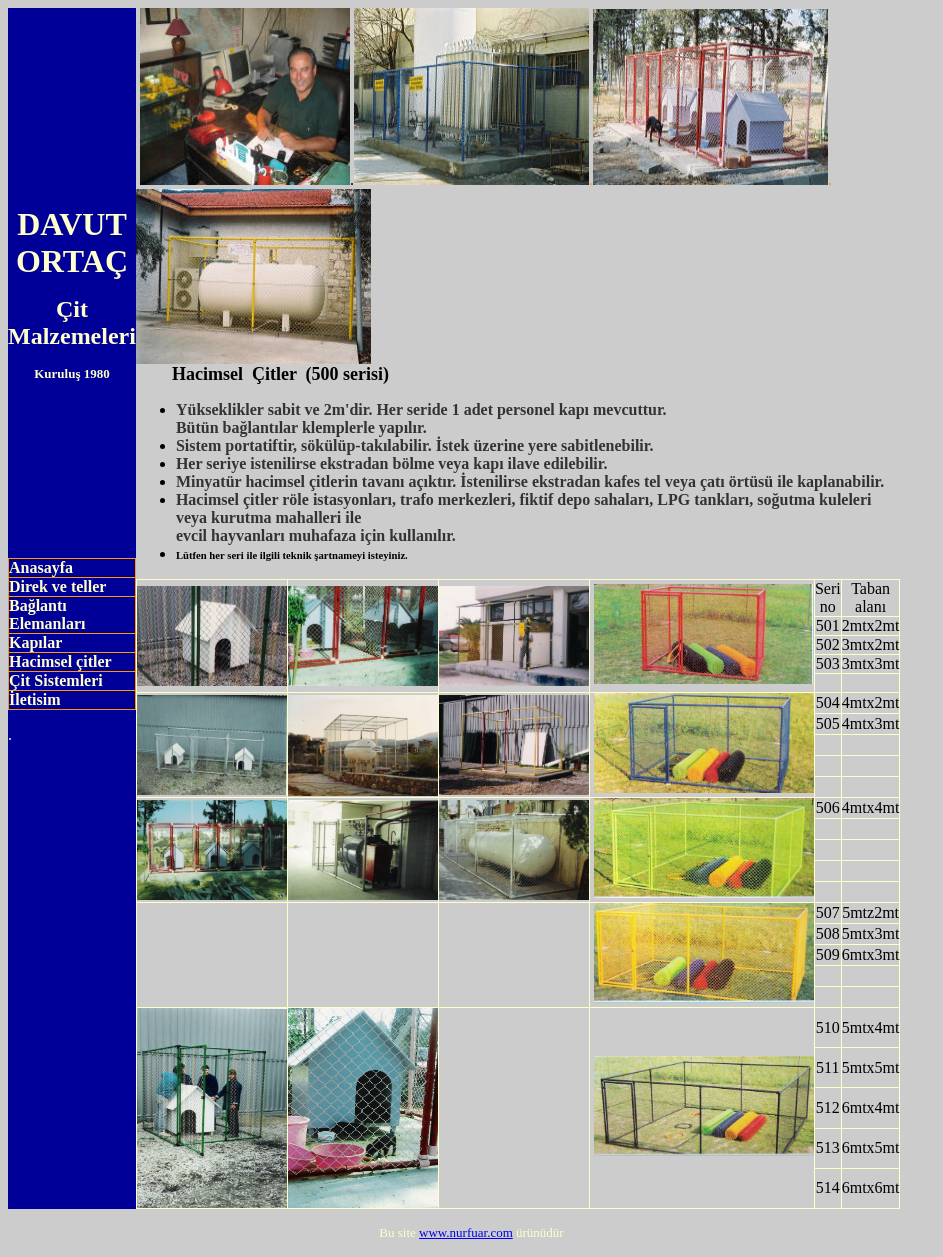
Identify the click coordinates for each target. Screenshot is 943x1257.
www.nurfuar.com (466, 1232)
